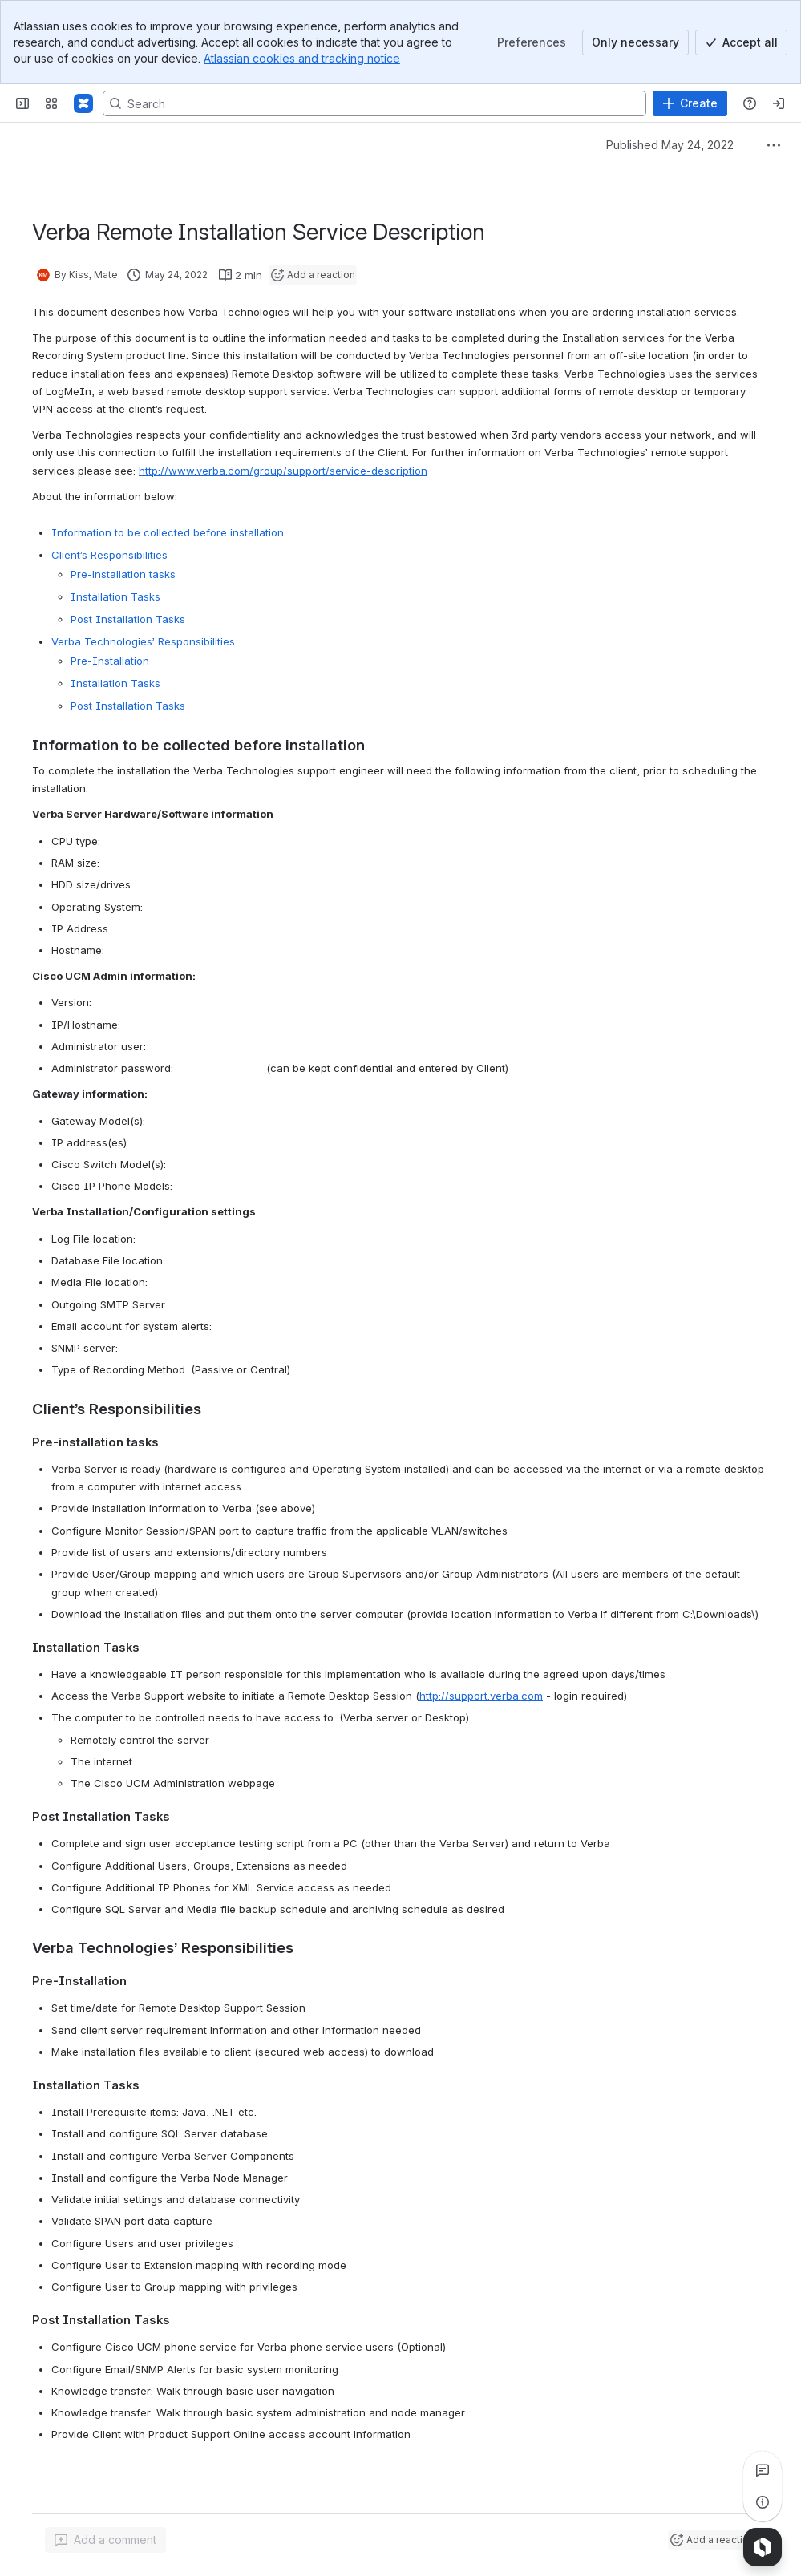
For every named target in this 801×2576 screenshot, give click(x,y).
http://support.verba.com (481, 1695)
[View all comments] (762, 2470)
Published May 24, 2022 (670, 145)
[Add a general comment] (105, 2540)
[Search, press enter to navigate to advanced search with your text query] (374, 103)
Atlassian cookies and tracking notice (302, 58)
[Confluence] (83, 103)
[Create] (690, 103)
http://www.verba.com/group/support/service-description (283, 470)
